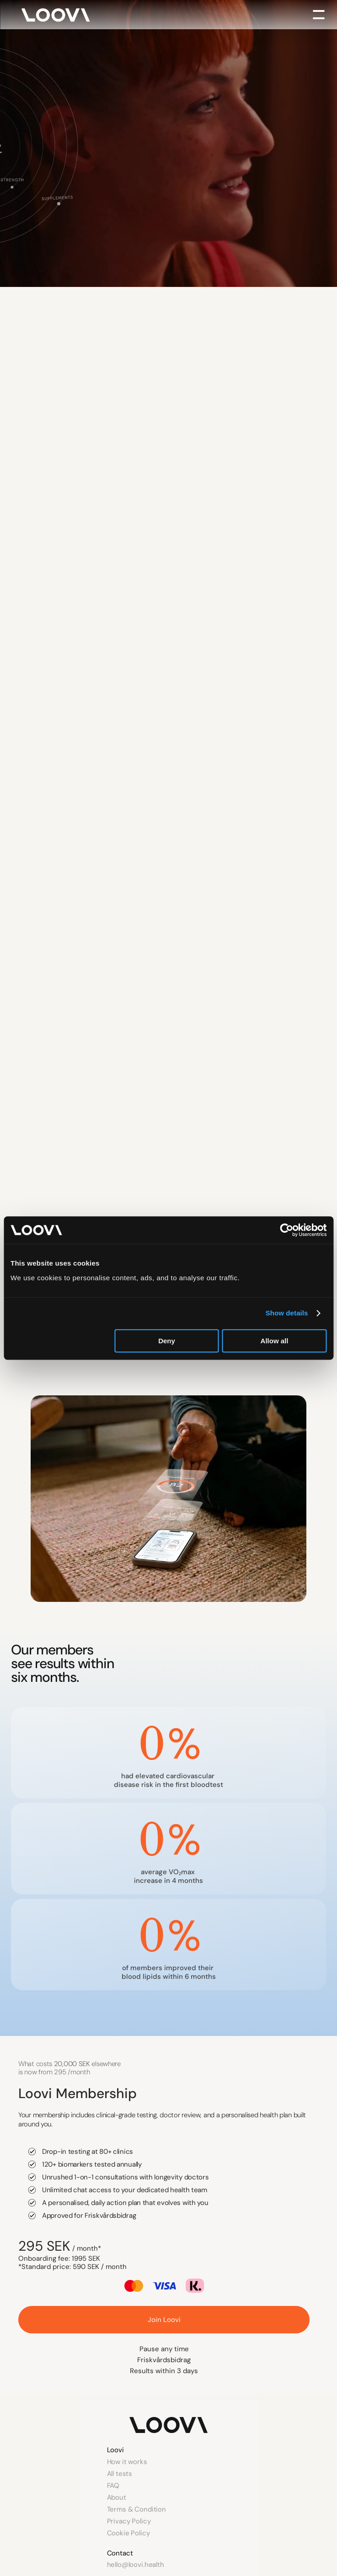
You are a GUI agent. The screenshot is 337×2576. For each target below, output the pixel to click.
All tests (120, 2473)
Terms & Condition (136, 2509)
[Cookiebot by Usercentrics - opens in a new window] (286, 1230)
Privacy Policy (129, 2521)
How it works (127, 2461)
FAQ (113, 2485)
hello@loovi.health (135, 2564)
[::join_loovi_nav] (164, 2319)
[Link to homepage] (168, 2425)
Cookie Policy (128, 2533)
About (116, 2497)
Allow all (275, 1341)
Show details (287, 1313)
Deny (166, 1341)
